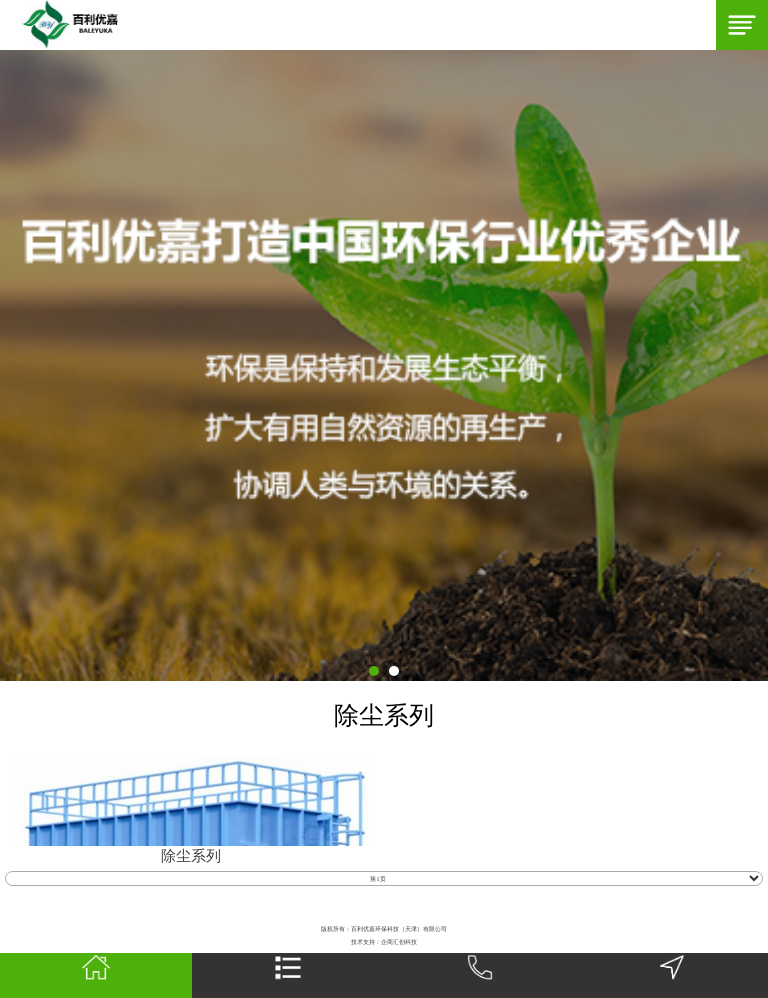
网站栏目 (288, 976)
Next (10, 365)
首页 (95, 976)
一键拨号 (480, 976)
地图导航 (672, 976)
